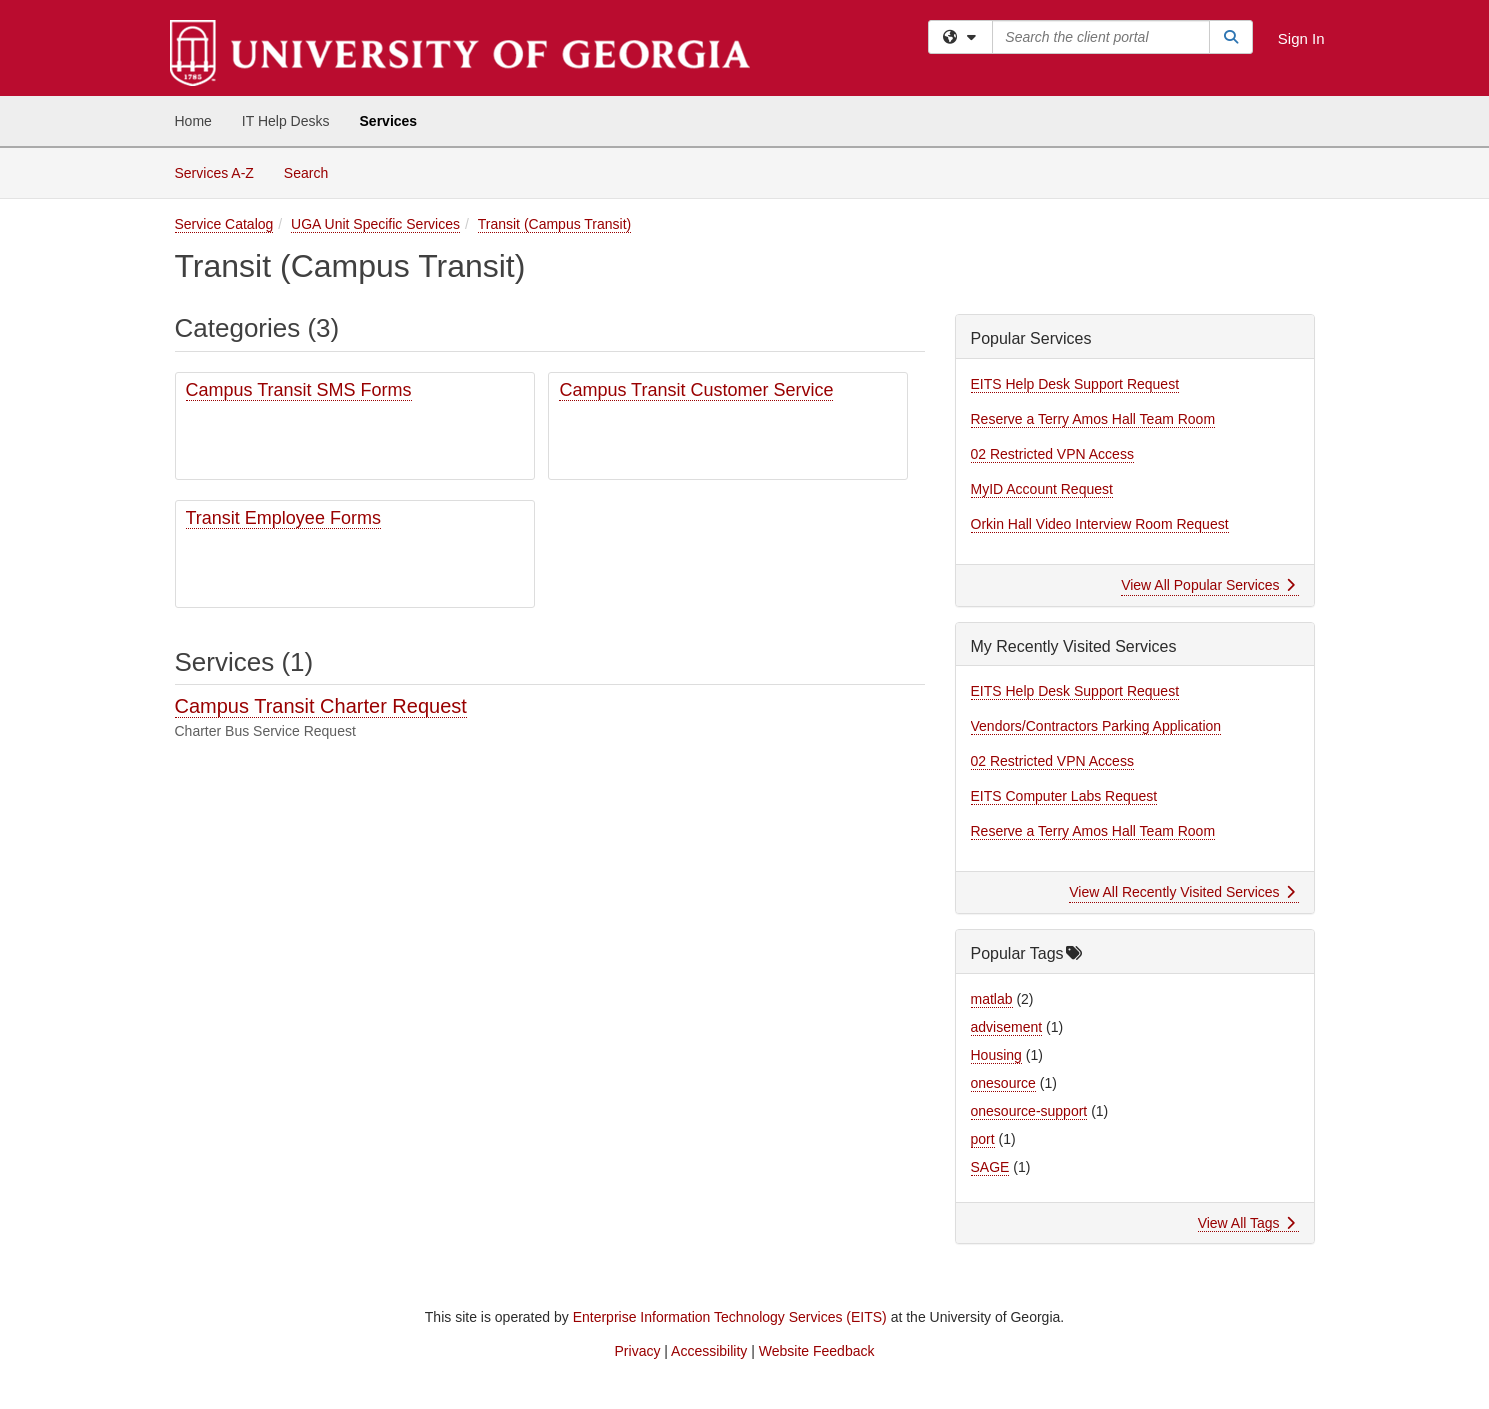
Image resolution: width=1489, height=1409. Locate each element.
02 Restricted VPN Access (1052, 454)
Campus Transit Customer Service (696, 390)
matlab (992, 999)
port (983, 1139)
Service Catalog (224, 224)
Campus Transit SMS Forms (299, 390)
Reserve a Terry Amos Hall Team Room (1093, 419)
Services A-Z (214, 173)
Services (389, 121)
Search (313, 171)
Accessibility (709, 1351)
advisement (1007, 1027)
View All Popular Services (1207, 585)
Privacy (638, 1351)
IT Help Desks (286, 121)
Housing (996, 1055)
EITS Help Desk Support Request (1075, 384)
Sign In (1301, 38)
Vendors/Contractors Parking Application (1096, 726)
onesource (1003, 1083)
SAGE (990, 1167)
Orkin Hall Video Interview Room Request (1100, 524)
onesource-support (1029, 1111)
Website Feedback (817, 1351)
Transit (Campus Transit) (555, 224)
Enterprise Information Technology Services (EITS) (730, 1317)
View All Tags (1246, 1223)
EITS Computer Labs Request (1064, 796)
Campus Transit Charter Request (321, 706)
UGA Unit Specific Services (375, 224)
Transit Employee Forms (283, 518)
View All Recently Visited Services (1181, 892)
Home (193, 121)
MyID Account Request (1042, 489)
